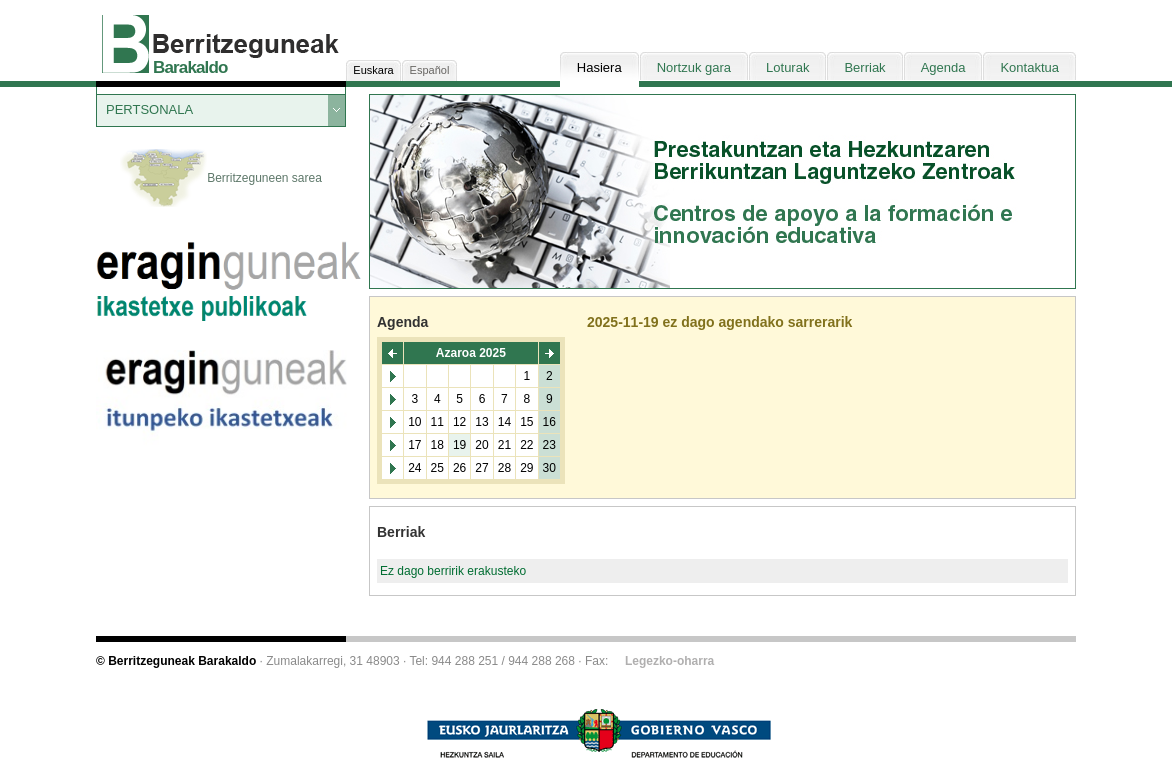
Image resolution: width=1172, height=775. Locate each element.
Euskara (373, 70)
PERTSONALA (149, 109)
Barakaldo (190, 67)
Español (430, 70)
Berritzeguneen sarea (221, 179)
